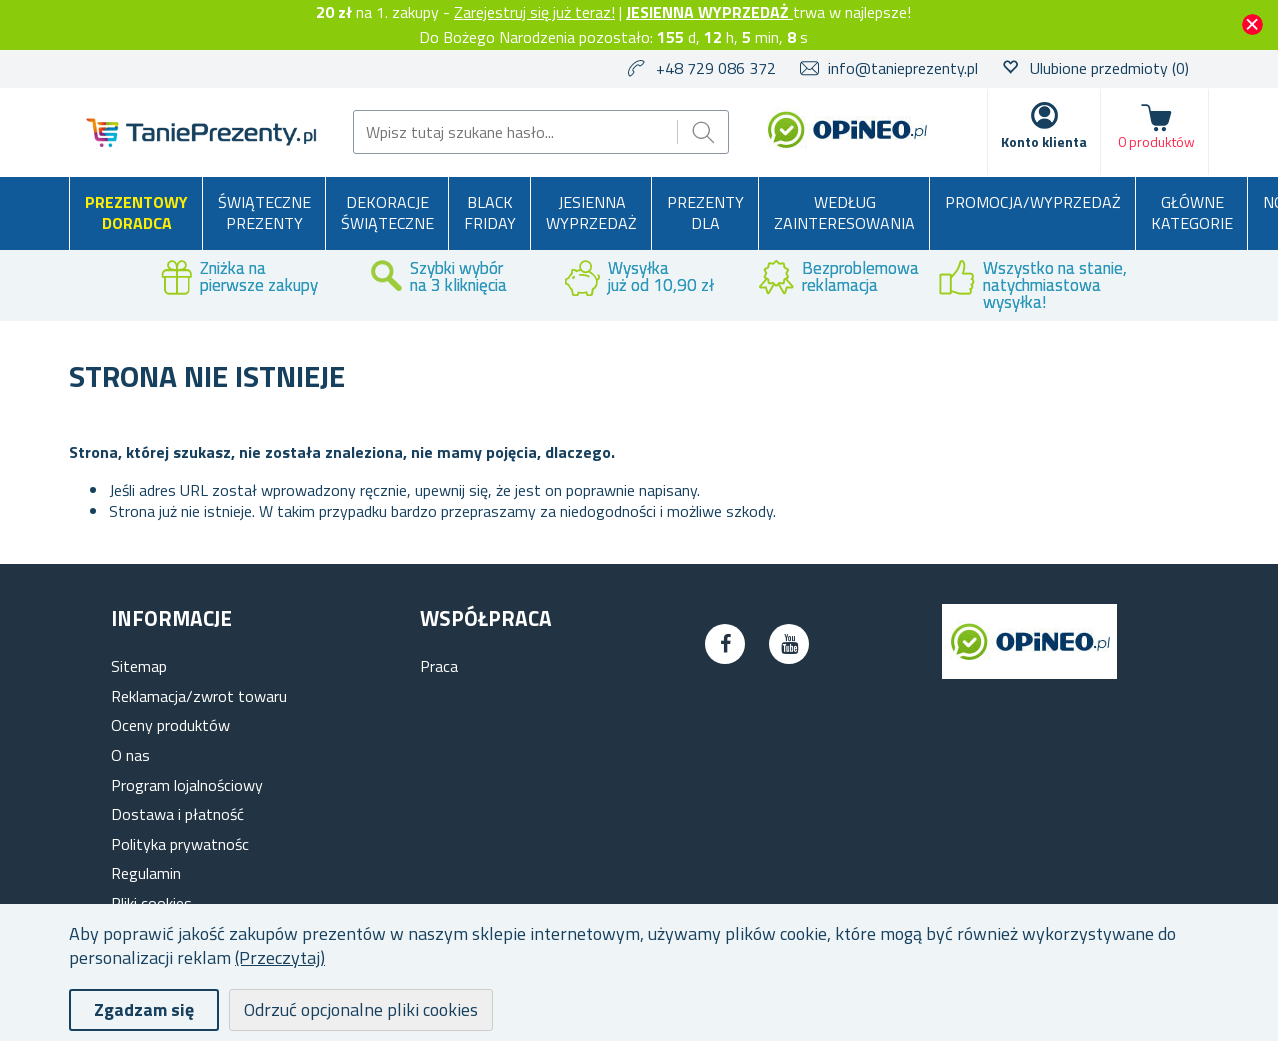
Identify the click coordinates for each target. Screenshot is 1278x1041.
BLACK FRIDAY (490, 213)
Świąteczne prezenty (264, 213)
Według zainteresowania (844, 213)
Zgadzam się (144, 1009)
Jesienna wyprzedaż (591, 213)
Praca (439, 666)
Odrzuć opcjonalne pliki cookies (361, 1009)
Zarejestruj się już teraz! (534, 12)
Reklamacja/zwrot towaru (199, 696)
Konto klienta (1044, 141)
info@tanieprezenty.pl (903, 68)
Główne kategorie (1192, 213)
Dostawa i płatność (177, 814)
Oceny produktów (170, 725)
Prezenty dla (705, 213)
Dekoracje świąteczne (387, 213)
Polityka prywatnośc (180, 844)
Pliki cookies (151, 903)
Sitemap (139, 666)
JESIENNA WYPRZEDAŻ (709, 12)
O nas (130, 755)
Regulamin (146, 873)
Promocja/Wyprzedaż (1033, 202)
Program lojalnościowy (187, 785)
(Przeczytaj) (280, 957)
